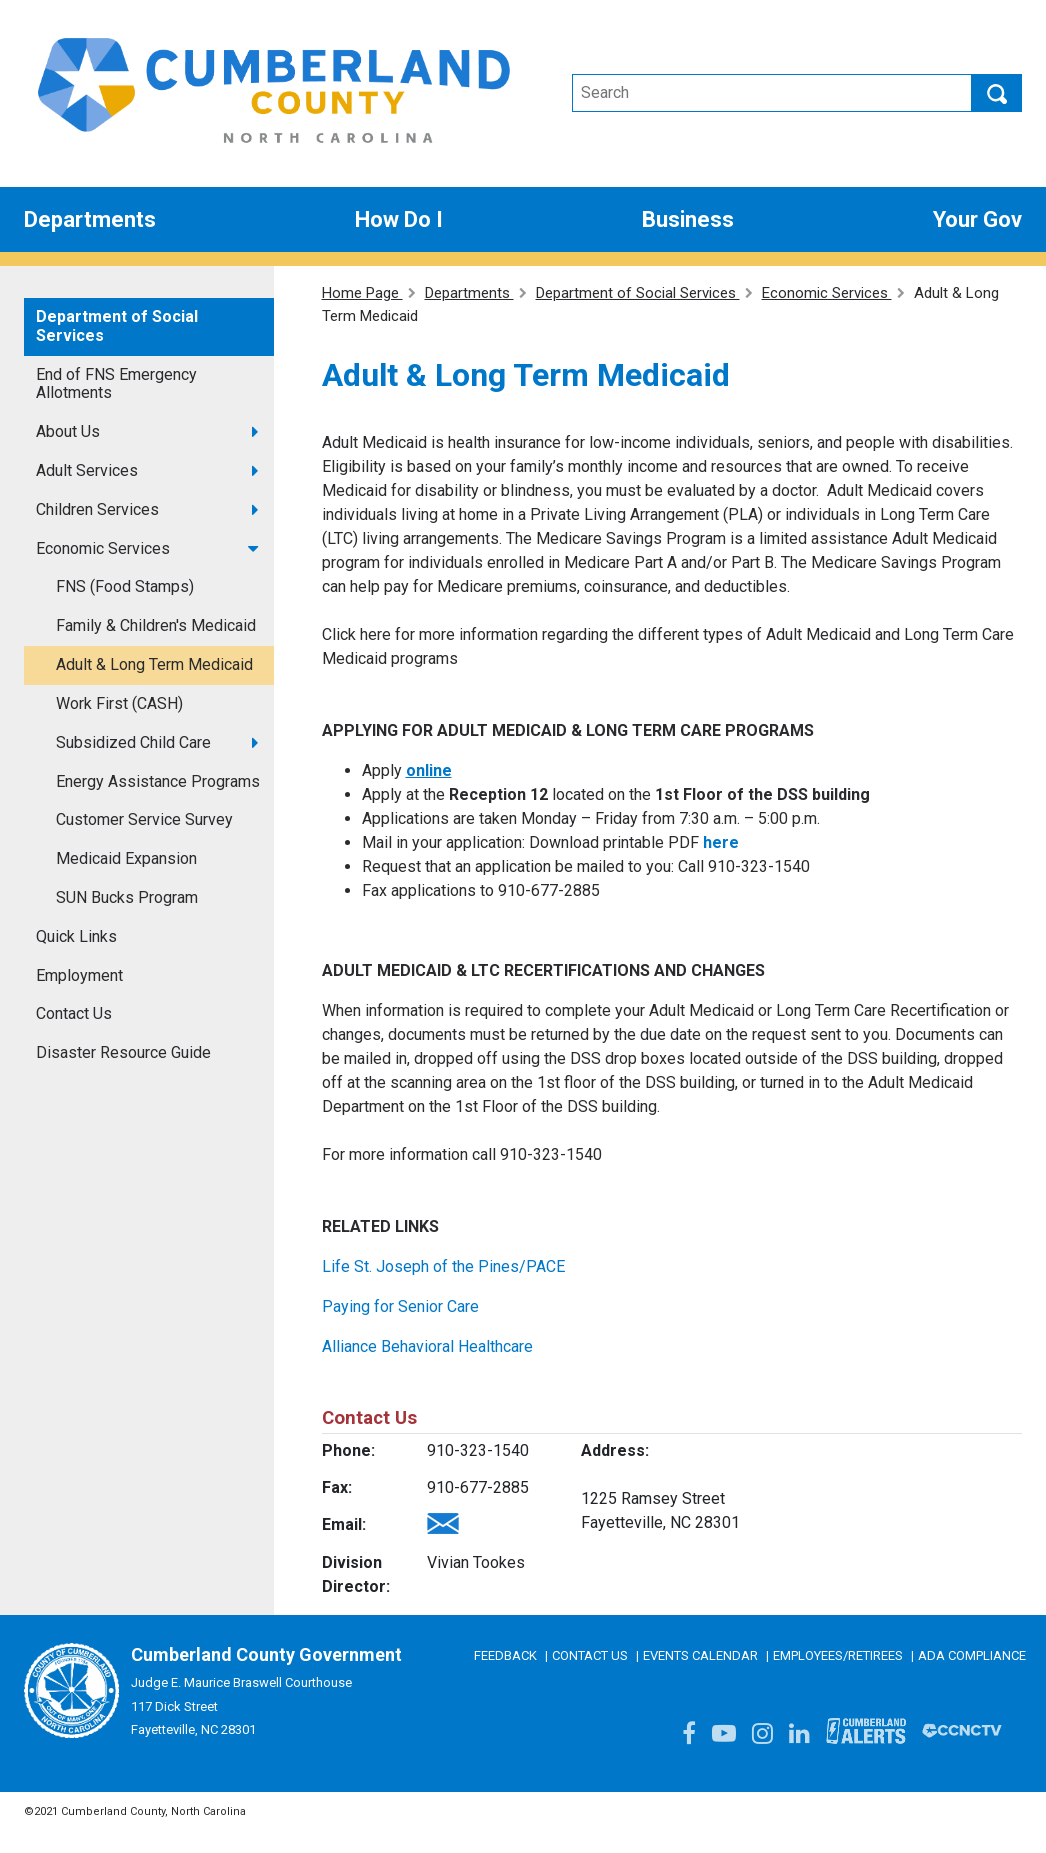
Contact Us (74, 1013)
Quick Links (76, 936)
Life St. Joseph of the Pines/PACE (443, 1266)
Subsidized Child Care (133, 742)
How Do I (399, 219)
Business (688, 219)
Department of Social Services (117, 326)
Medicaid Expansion (126, 858)
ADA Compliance (972, 1655)
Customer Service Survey (144, 819)
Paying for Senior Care (400, 1306)
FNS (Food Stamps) (125, 586)
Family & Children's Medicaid (156, 625)
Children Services (97, 509)
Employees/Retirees (838, 1655)
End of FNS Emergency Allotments (116, 384)
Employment (79, 975)
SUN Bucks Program (127, 897)
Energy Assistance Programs (158, 781)
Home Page (362, 293)
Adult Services (87, 470)
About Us (68, 431)
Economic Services (103, 548)
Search (997, 93)
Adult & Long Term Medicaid (154, 664)
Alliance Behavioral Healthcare (427, 1346)
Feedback (505, 1655)
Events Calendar (700, 1655)
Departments (469, 293)
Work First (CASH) (119, 703)
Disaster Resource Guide (123, 1052)
